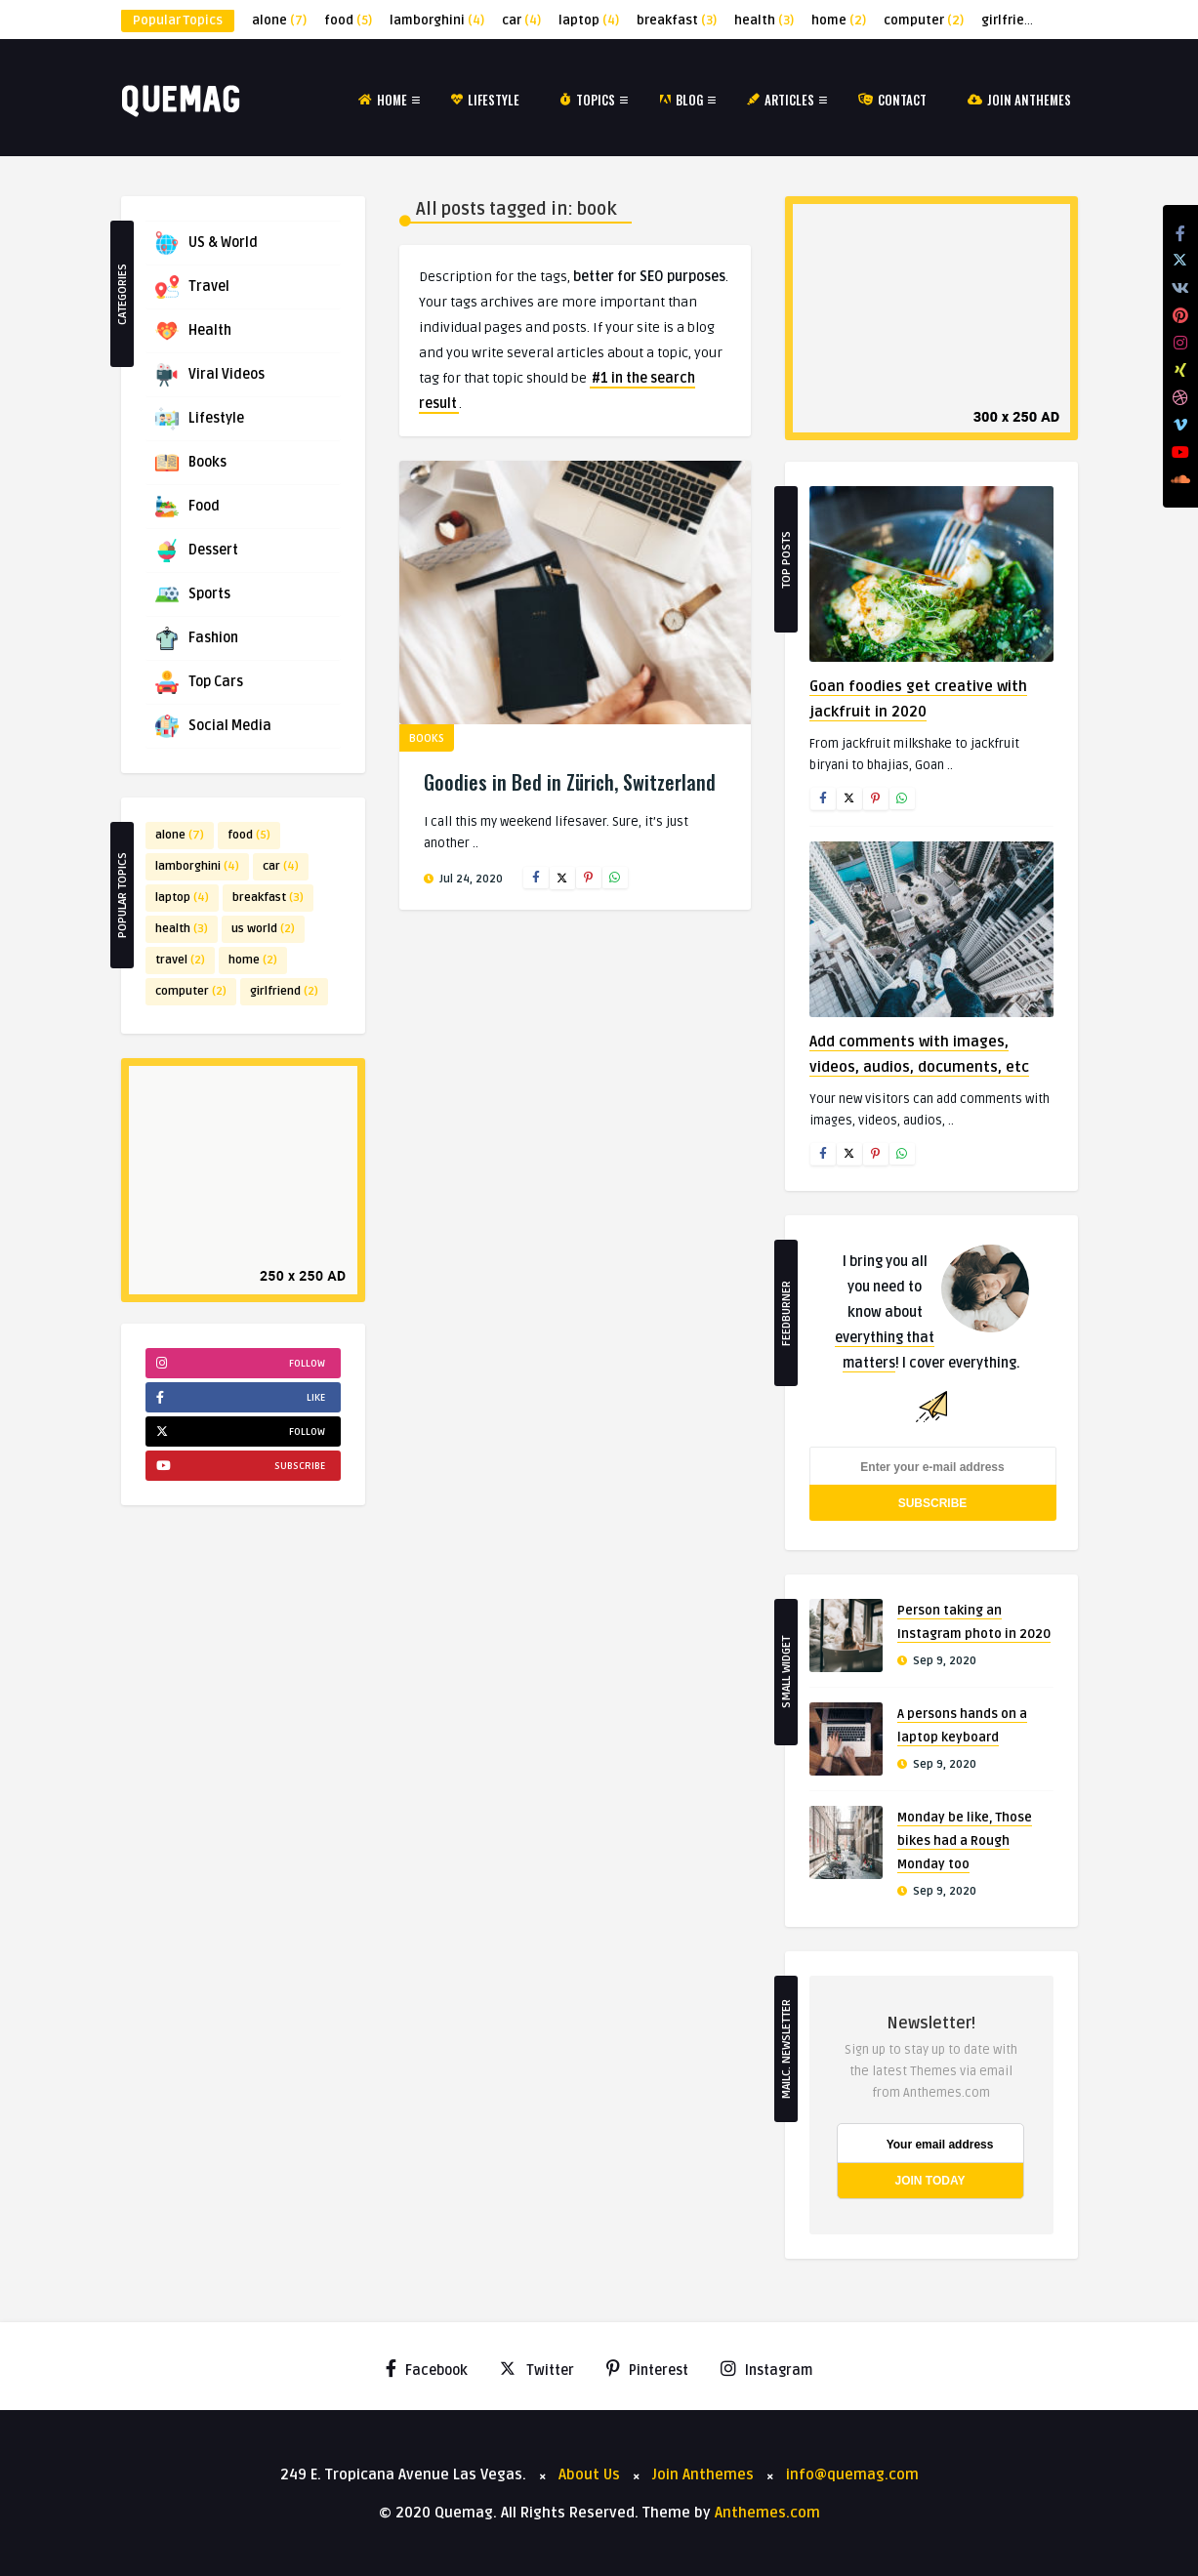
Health (193, 331)
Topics (587, 99)
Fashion (196, 638)
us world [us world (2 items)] (263, 928)
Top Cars (199, 682)
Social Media (213, 726)
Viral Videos (210, 375)
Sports (192, 594)
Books (191, 462)
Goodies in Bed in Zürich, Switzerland (570, 782)
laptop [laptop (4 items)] (588, 20)
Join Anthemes (1019, 99)
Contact (892, 99)
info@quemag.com (852, 2474)
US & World (206, 243)
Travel (192, 287)
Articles (780, 99)
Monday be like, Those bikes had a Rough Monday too (964, 1841)
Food (187, 506)
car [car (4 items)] (521, 20)
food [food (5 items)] (348, 20)
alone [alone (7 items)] (279, 20)
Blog (681, 99)
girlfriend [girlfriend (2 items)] (1020, 20)
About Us (589, 2474)
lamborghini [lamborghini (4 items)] (437, 20)
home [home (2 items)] (838, 20)
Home (382, 99)
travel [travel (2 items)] (180, 960)
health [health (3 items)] (764, 20)
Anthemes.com (767, 2512)
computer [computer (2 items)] (924, 20)
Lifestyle (485, 99)
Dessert (196, 550)
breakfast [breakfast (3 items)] (677, 20)
